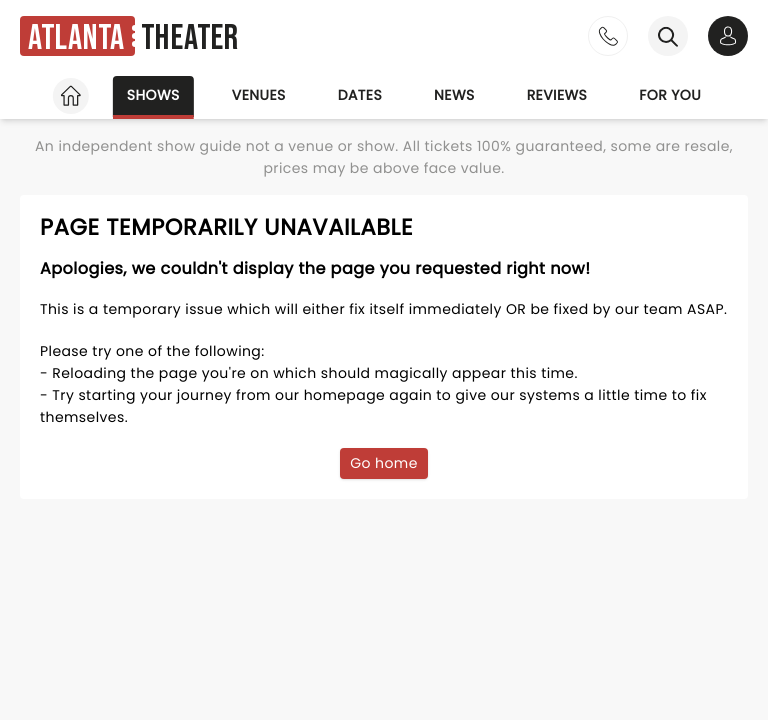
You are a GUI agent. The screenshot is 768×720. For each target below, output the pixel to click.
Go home (384, 463)
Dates (360, 95)
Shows (153, 95)
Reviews (557, 95)
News (454, 95)
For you (670, 95)
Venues (259, 95)
